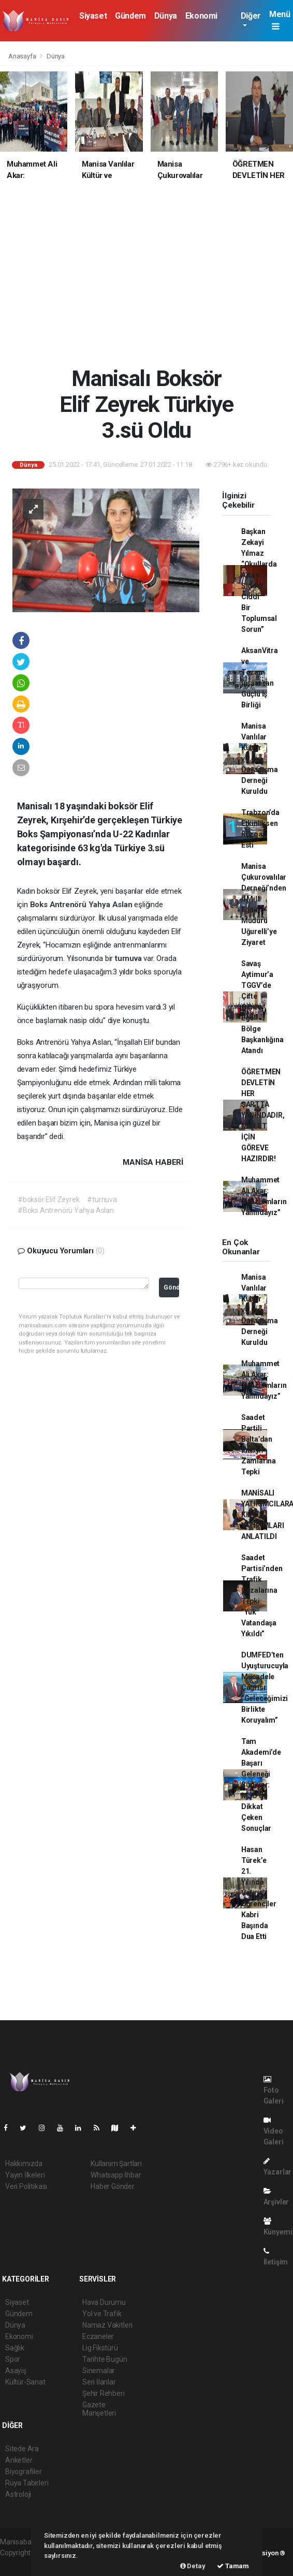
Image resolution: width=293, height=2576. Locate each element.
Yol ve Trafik (102, 2313)
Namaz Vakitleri (107, 2325)
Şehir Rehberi (103, 2393)
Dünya (165, 16)
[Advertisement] (146, 279)
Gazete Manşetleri (99, 2409)
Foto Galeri (273, 2090)
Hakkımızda (23, 2163)
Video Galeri (273, 2131)
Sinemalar (98, 2370)
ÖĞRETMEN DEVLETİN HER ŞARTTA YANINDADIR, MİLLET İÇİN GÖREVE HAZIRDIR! (263, 1115)
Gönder (172, 1287)
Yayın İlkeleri (25, 2175)
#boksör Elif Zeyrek (48, 1199)
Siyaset (93, 16)
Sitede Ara (22, 2449)
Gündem (130, 16)
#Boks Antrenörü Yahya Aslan (66, 1210)
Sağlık (14, 2348)
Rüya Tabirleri (26, 2483)
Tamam (233, 2566)
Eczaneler (98, 2336)
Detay (193, 2566)
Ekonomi (201, 16)
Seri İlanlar (99, 2382)
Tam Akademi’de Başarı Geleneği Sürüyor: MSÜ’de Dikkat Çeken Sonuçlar (261, 1784)
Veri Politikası (26, 2186)
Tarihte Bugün (104, 2359)
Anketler (18, 2460)
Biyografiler (23, 2471)
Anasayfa (22, 56)
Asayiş (15, 2370)
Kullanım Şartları (116, 2163)
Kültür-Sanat (25, 2382)
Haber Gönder (113, 2186)
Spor (12, 2359)
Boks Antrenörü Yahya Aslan (82, 904)
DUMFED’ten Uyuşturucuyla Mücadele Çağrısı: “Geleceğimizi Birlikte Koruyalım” (265, 1687)
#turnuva (101, 1199)
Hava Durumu (104, 2302)
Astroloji (18, 2494)
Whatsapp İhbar (116, 2175)
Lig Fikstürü (100, 2348)
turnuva (129, 958)
